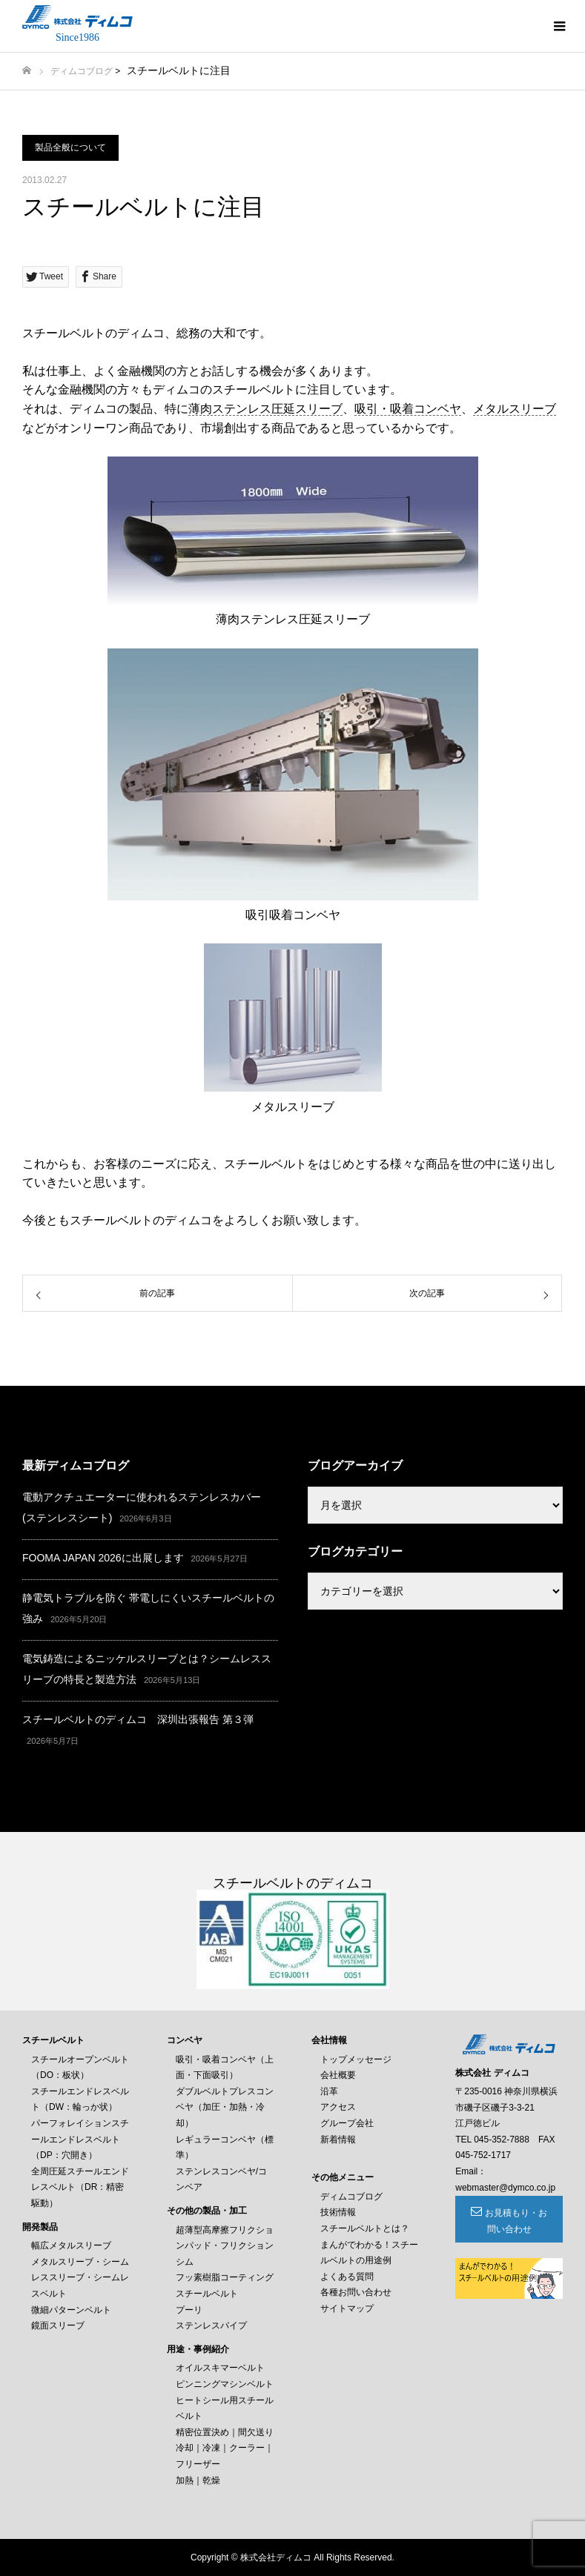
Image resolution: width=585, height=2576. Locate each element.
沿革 (329, 2091)
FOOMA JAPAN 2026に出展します (103, 1558)
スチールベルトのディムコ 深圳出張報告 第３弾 (138, 1719)
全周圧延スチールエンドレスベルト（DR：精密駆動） (80, 2187)
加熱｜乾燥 (198, 2480)
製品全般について (70, 147)
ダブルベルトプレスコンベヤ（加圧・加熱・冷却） (225, 2107)
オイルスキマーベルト (220, 2368)
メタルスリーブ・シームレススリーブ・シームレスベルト (80, 2278)
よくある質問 (347, 2276)
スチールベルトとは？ (364, 2228)
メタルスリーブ (514, 408)
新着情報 (338, 2139)
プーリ (189, 2310)
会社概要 (338, 2075)
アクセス (338, 2107)
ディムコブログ (81, 71)
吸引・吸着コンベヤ (407, 408)
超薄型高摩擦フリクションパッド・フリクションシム (225, 2246)
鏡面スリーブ (58, 2325)
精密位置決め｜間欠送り (225, 2432)
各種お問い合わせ (355, 2292)
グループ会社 (347, 2123)
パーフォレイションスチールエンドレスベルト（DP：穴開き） (80, 2139)
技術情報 (338, 2212)
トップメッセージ (355, 2059)
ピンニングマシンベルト (225, 2384)
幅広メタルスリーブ (71, 2245)
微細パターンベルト (71, 2310)
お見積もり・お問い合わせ (516, 2221)
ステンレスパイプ (211, 2325)
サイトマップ (347, 2308)
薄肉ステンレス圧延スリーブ (265, 408)
